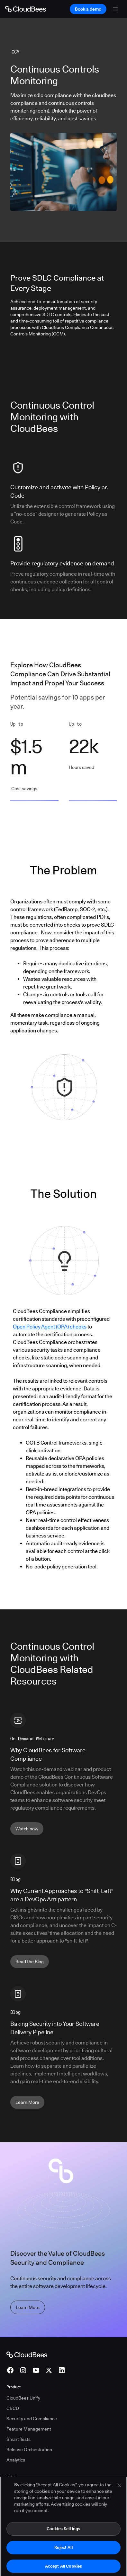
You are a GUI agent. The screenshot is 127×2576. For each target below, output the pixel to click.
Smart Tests (18, 2439)
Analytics (15, 2459)
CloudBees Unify (23, 2398)
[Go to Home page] (25, 9)
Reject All (63, 2552)
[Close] (119, 2491)
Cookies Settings (63, 2534)
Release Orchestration (29, 2449)
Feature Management (28, 2429)
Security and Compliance (31, 2418)
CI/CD (12, 2408)
